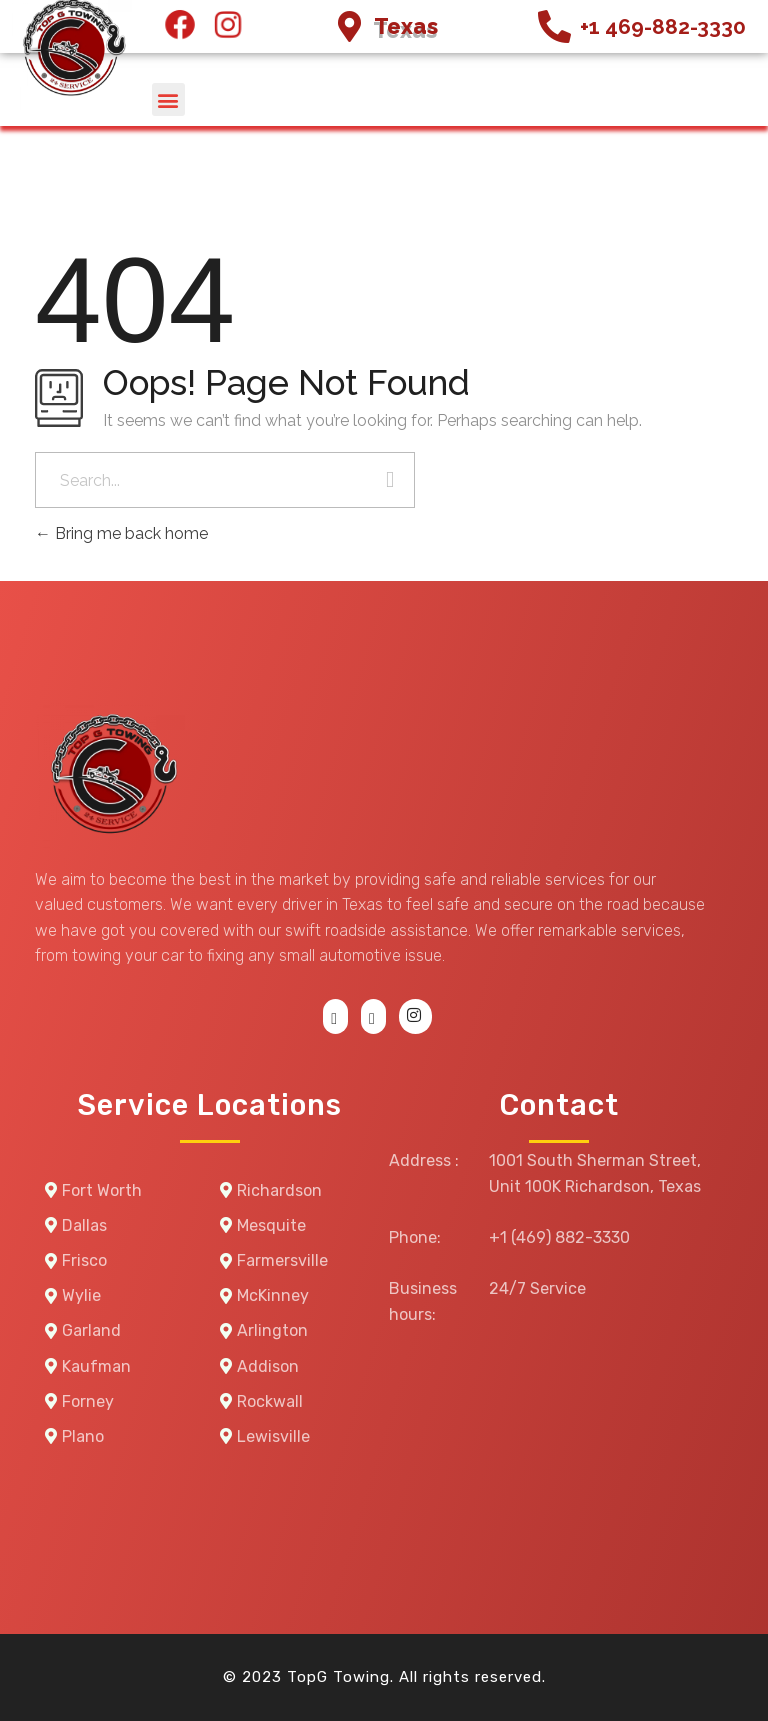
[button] (168, 99)
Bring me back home (121, 533)
